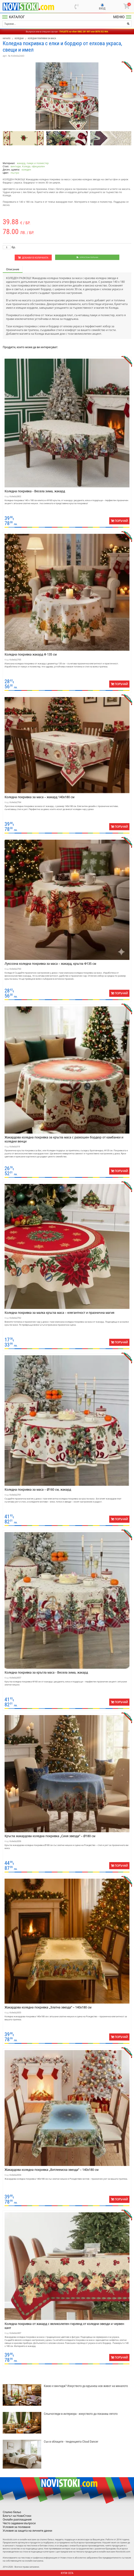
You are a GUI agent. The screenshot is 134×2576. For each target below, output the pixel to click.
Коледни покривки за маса (42, 38)
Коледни (19, 38)
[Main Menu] (14, 17)
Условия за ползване (16, 2527)
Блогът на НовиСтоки (17, 2516)
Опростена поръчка (87, 257)
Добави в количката (33, 257)
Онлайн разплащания (17, 2519)
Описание (12, 269)
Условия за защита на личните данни (27, 2530)
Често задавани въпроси (19, 2523)
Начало (6, 38)
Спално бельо (12, 2512)
